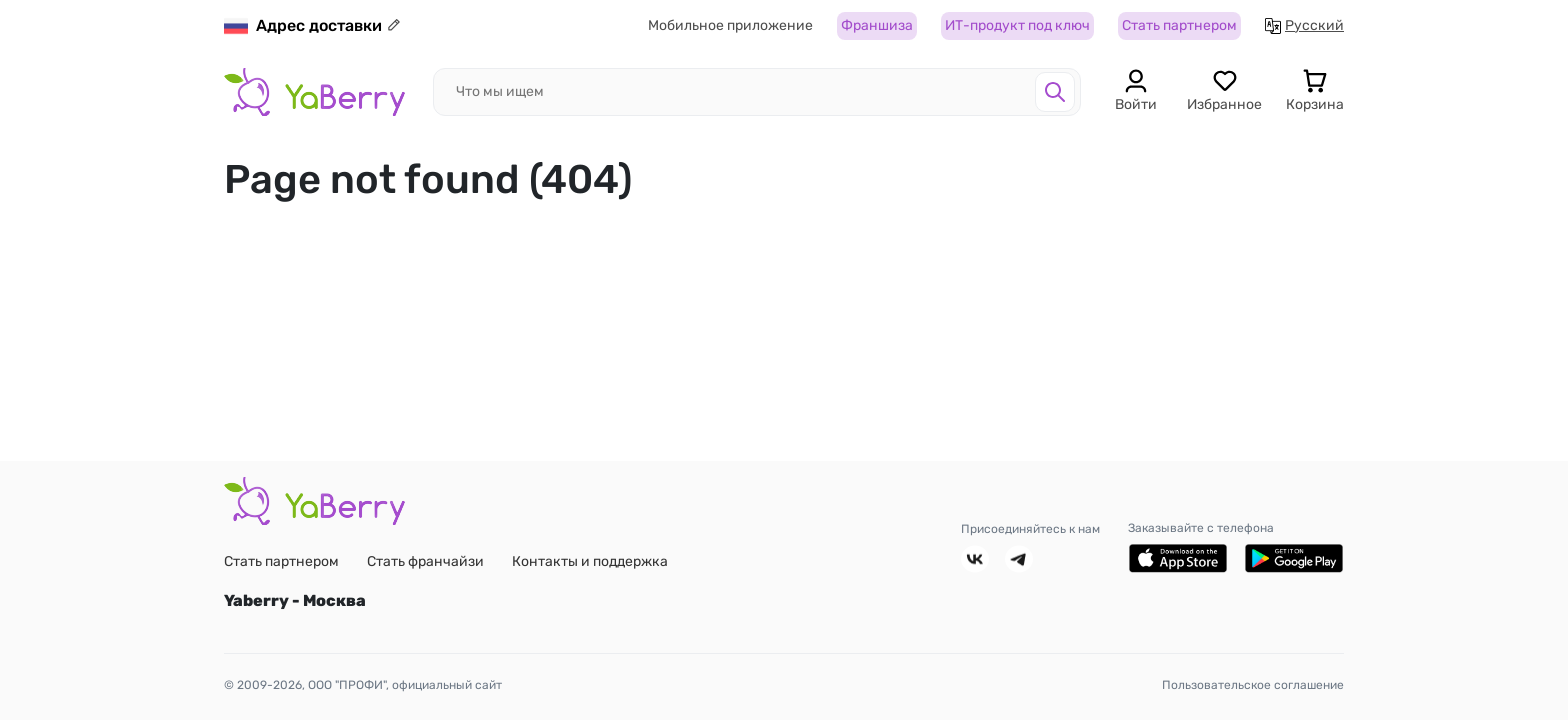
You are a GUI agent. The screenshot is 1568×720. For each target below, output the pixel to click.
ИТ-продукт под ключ (1017, 26)
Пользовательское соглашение (1253, 685)
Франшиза (877, 26)
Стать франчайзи (425, 561)
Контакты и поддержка (590, 561)
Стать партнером (1179, 26)
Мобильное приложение (730, 26)
